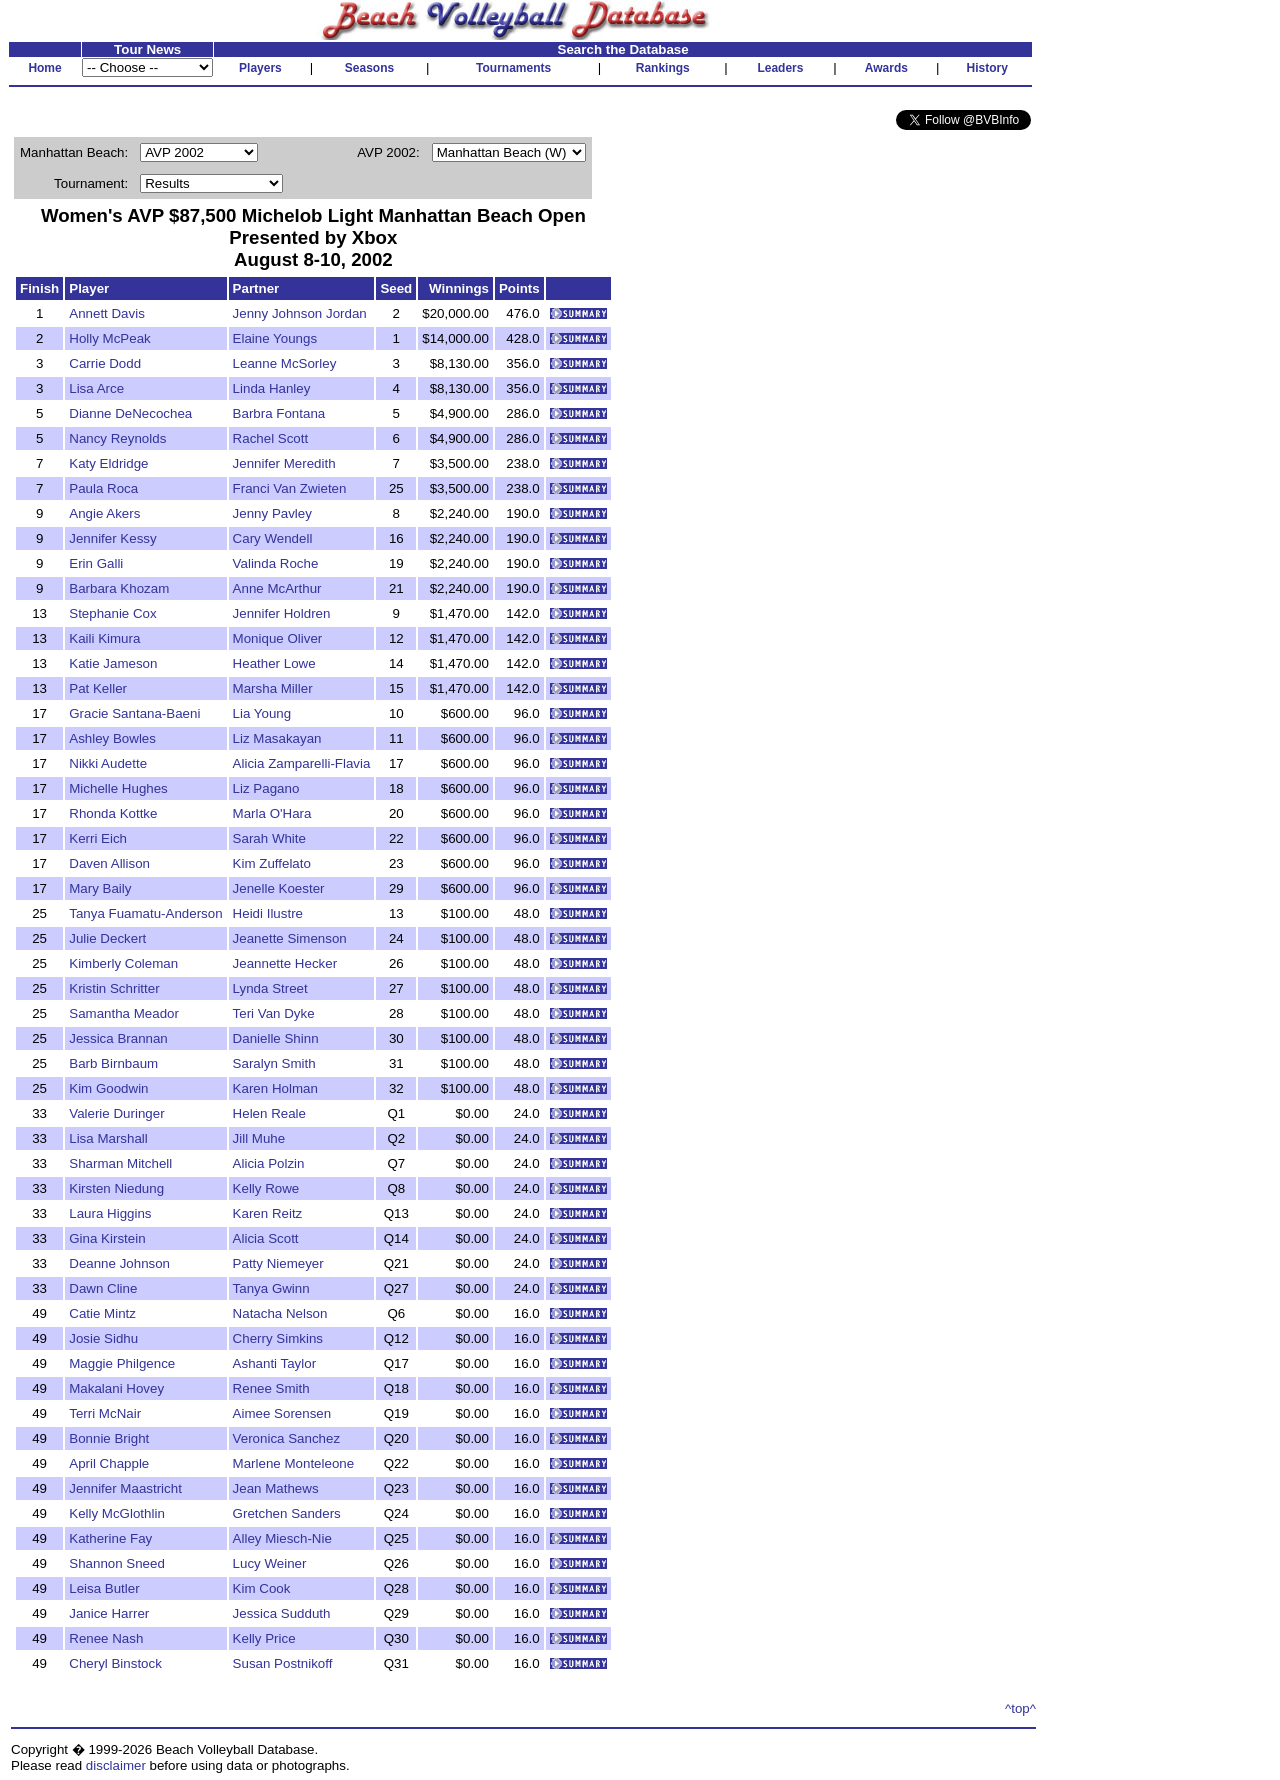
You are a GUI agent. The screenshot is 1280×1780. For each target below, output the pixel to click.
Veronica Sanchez (286, 1438)
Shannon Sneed (117, 1563)
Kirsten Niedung (116, 1188)
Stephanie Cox (112, 613)
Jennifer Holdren (282, 613)
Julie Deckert (107, 938)
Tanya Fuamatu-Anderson (145, 913)
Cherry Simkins (278, 1338)
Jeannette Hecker (285, 963)
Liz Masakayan (277, 738)
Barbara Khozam (119, 588)
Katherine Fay (110, 1538)
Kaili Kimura (104, 638)
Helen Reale (269, 1113)
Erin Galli (96, 563)
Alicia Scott (266, 1238)
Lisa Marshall (108, 1138)
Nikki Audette (108, 763)
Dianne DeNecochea (130, 413)
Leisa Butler (104, 1588)
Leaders (780, 68)
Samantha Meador (124, 1013)
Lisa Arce (96, 388)
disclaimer (116, 1765)
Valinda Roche (276, 563)
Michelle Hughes (118, 788)
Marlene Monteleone (294, 1463)
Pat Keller (98, 688)
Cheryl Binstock (115, 1663)
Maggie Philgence (122, 1363)
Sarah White (269, 838)
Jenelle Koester (279, 888)
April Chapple (109, 1463)
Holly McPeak (109, 338)
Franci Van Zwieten (290, 488)
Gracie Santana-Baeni (134, 713)
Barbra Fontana (279, 413)
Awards (886, 68)
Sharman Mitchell (120, 1163)
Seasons (369, 68)
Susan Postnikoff (283, 1663)
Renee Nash (106, 1638)
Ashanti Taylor (274, 1363)
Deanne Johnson (119, 1263)
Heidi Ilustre (268, 913)
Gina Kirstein (107, 1238)
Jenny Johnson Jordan (300, 313)
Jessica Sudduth (282, 1613)
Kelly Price (264, 1638)
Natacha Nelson (280, 1313)
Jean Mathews (276, 1488)
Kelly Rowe (266, 1188)
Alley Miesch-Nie (282, 1538)
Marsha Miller (273, 688)
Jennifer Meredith (284, 463)
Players (260, 68)
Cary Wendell (273, 538)
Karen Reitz (268, 1213)
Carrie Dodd (105, 363)
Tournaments (513, 68)
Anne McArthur (277, 588)
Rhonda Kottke (113, 813)
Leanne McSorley (285, 363)
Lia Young (262, 713)
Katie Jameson (113, 663)
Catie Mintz (102, 1313)
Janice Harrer (109, 1613)
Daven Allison (109, 863)
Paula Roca (103, 488)
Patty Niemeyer (278, 1263)
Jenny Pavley (272, 513)
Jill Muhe (259, 1138)
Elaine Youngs (275, 338)
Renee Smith (271, 1388)
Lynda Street (270, 988)
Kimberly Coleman (123, 963)
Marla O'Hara (272, 813)
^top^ (1020, 1708)
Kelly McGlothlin (117, 1513)
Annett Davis (107, 313)
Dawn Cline (103, 1288)
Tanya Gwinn (271, 1288)
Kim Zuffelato (272, 863)
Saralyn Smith (274, 1063)
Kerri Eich (98, 838)
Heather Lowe (274, 663)
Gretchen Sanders (287, 1513)
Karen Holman (275, 1088)
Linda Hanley (272, 388)
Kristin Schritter (114, 988)
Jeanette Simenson (290, 938)
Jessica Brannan (118, 1038)
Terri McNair (105, 1413)
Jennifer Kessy (112, 538)
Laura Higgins (110, 1213)
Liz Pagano (266, 788)
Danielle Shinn (276, 1038)
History (987, 68)
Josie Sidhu (103, 1338)
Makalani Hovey (116, 1388)
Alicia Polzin (269, 1163)
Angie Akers (104, 513)
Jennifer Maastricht (125, 1488)
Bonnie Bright (109, 1438)
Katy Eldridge (108, 463)
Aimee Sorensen (282, 1413)
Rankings (663, 68)
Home (44, 68)
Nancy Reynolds (117, 438)
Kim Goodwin (108, 1088)
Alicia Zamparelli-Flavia (302, 763)
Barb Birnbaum (113, 1063)
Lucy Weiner (270, 1563)
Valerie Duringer (116, 1113)
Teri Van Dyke (274, 1013)
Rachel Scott (271, 438)
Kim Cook (262, 1588)
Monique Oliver (278, 638)
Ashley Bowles (112, 738)
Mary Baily (100, 888)
